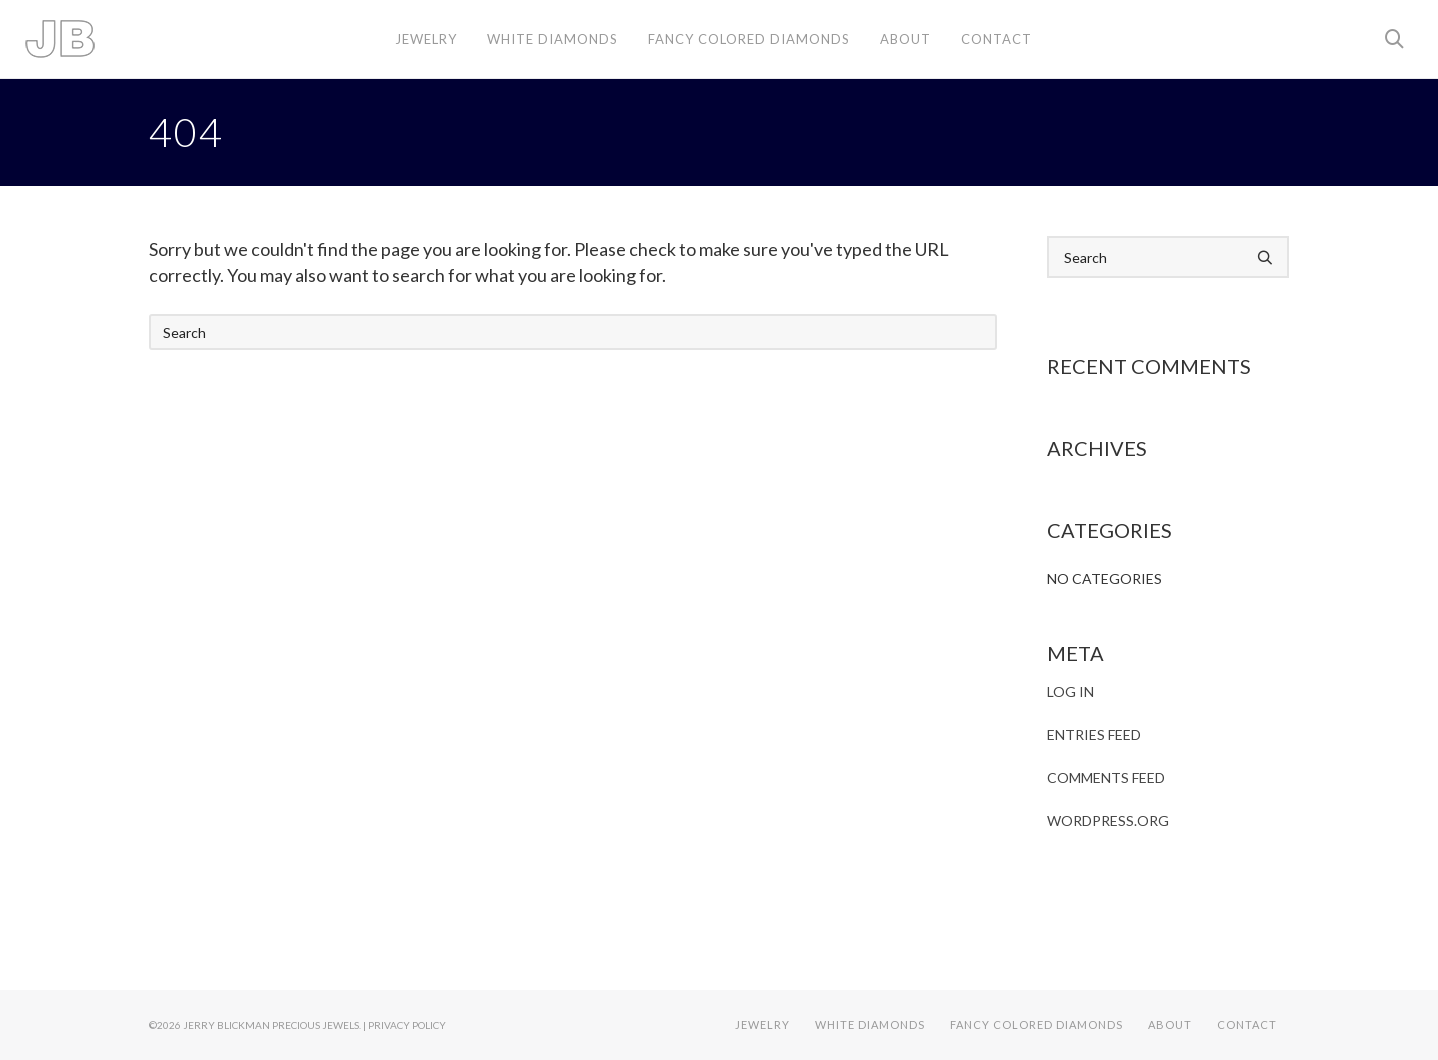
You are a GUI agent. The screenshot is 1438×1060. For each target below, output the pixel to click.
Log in (1070, 691)
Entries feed (1094, 734)
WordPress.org (1108, 820)
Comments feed (1106, 777)
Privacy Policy (407, 1025)
